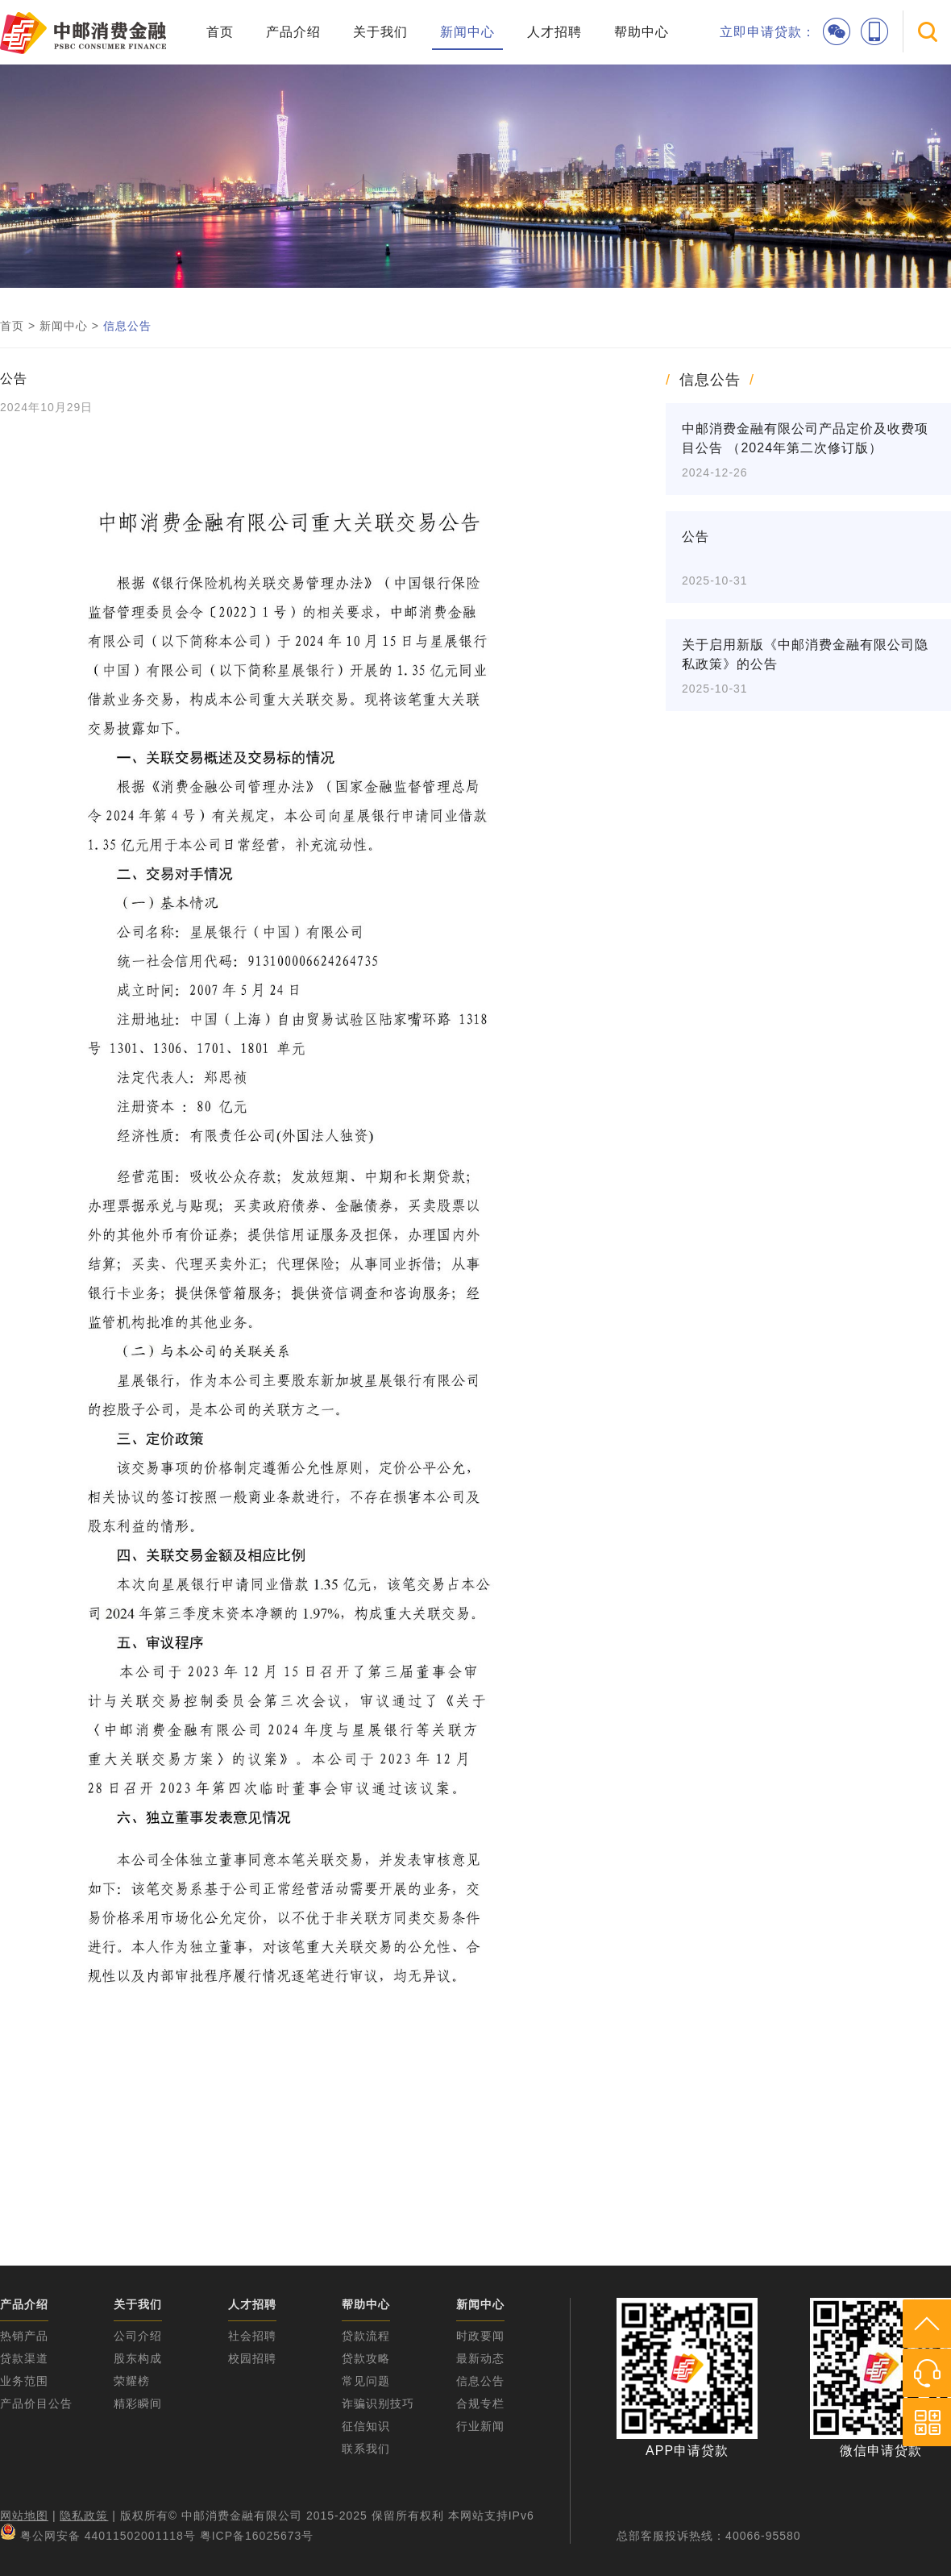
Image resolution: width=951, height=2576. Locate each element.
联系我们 (366, 2448)
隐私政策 (84, 2515)
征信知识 (366, 2426)
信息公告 (127, 325)
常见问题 (366, 2380)
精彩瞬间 (138, 2403)
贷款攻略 (366, 2358)
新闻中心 (467, 32)
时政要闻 (480, 2335)
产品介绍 (293, 32)
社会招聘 (252, 2335)
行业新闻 (480, 2426)
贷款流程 (366, 2335)
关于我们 (380, 32)
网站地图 (24, 2515)
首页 (220, 32)
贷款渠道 (24, 2358)
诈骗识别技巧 (378, 2403)
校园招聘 (252, 2358)
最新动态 (480, 2358)
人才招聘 (554, 32)
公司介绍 (138, 2335)
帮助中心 (641, 32)
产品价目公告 (36, 2403)
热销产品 (24, 2335)
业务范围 (24, 2380)
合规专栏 (480, 2403)
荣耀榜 (132, 2380)
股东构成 (138, 2358)
